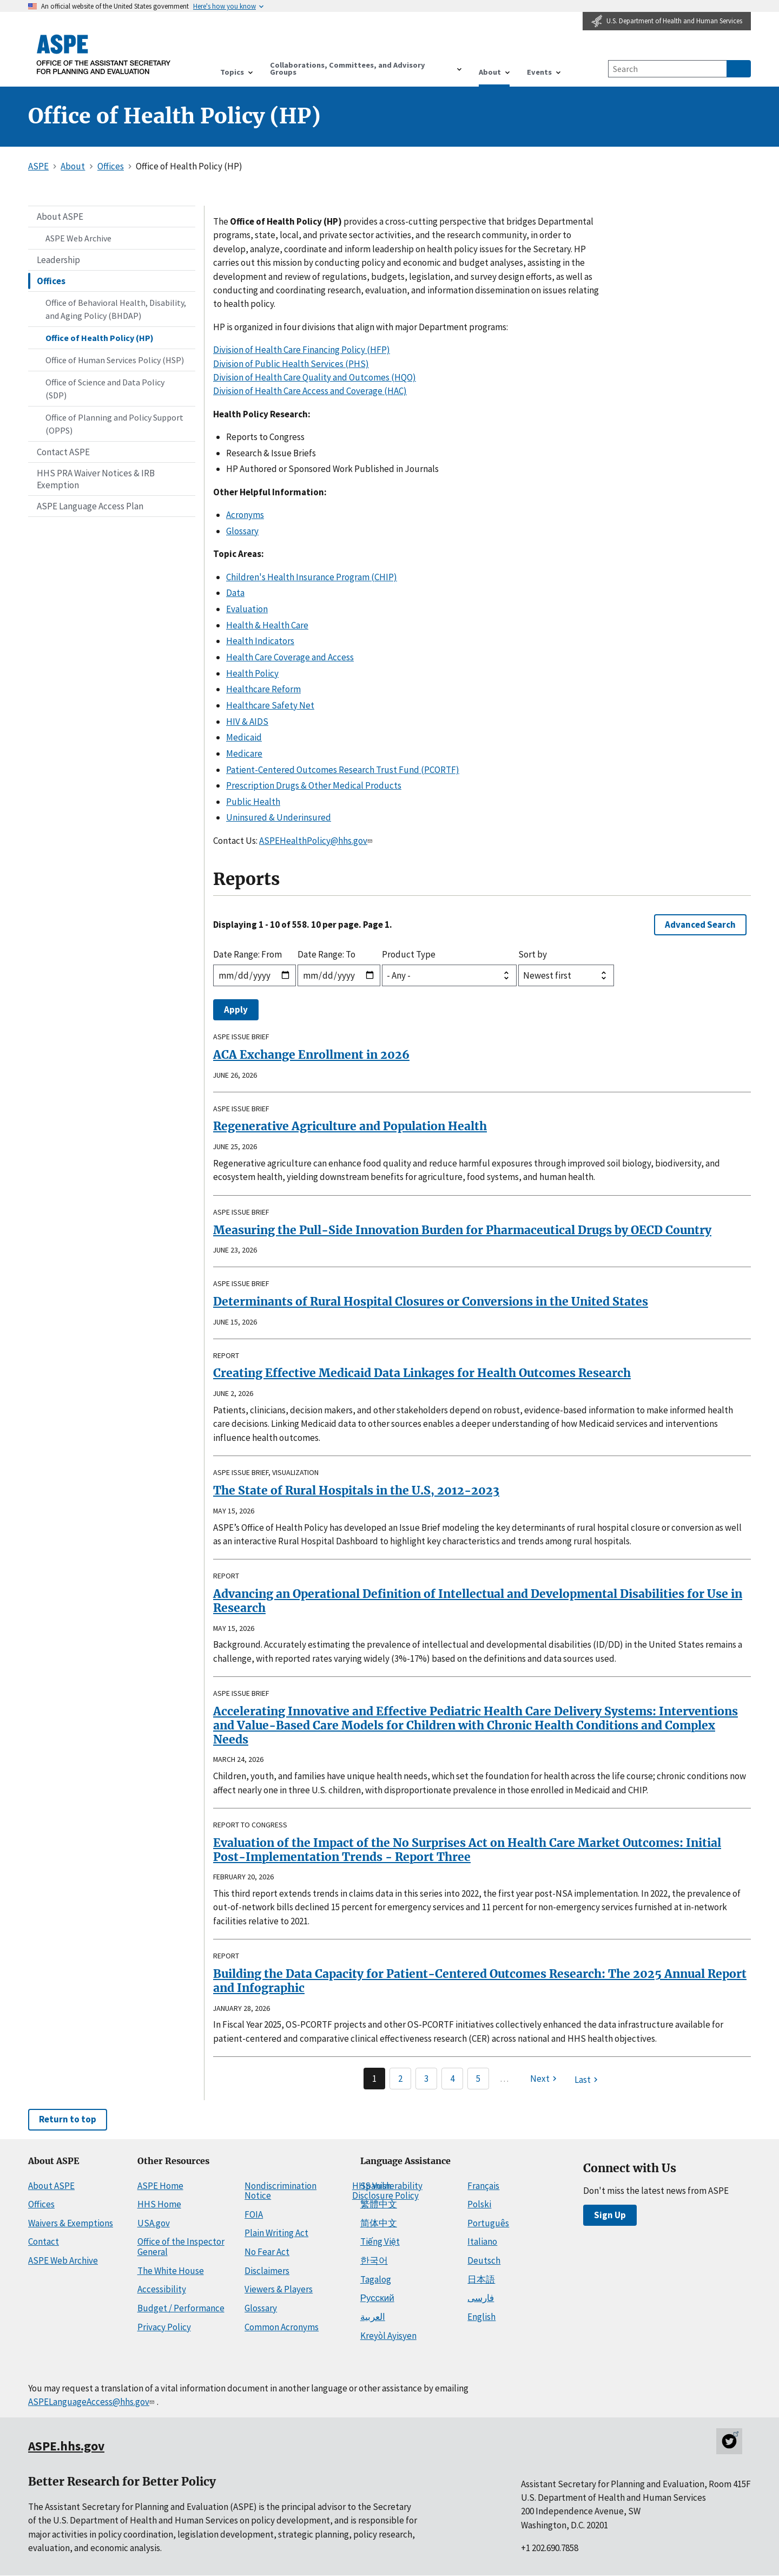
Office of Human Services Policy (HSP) (114, 360)
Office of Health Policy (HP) (99, 337)
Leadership (58, 260)
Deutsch (483, 2260)
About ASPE (60, 216)
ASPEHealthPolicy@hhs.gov (317, 841)
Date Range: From (247, 954)
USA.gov (153, 2223)
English (481, 2317)
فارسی (480, 2298)
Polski (479, 2204)
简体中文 (378, 2223)
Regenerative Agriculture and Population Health (350, 1126)
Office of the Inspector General (181, 2247)
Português (488, 2223)
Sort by (532, 954)
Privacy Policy (164, 2327)
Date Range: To (326, 954)
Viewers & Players (279, 2289)
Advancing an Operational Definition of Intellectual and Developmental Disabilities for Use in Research (477, 1601)
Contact (43, 2241)
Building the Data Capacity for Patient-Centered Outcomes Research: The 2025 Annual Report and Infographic (480, 1981)
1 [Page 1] (374, 2079)
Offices (51, 281)
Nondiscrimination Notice (280, 2191)
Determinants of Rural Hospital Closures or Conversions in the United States (430, 1301)
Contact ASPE (63, 452)
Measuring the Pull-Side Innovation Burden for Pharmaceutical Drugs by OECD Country (462, 1230)
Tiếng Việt (380, 2241)
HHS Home (159, 2204)
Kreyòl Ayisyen (388, 2336)
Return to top (67, 2119)
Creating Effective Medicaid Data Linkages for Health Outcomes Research (422, 1373)
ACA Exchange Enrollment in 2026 (311, 1054)
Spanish (375, 2186)
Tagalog (375, 2279)
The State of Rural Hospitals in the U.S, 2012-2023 (356, 1490)
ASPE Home (160, 2186)
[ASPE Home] (104, 54)
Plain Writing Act (276, 2233)
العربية (372, 2317)
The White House (170, 2271)
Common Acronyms (282, 2327)
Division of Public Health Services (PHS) (291, 364)
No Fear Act (267, 2252)
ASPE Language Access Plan (90, 506)
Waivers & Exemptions (70, 2223)
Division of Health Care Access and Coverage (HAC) (310, 391)
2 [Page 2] (400, 2079)
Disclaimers (267, 2271)
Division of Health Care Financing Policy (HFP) (301, 350)
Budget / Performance (181, 2308)
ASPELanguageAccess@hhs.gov (92, 2402)
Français (483, 2186)
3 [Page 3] (426, 2079)
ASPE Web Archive (78, 238)
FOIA (254, 2214)
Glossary (242, 531)
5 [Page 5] (478, 2079)
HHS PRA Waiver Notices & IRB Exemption (96, 479)
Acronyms (245, 515)
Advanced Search (700, 924)
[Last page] (587, 2079)
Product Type (408, 954)
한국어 (374, 2260)
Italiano (482, 2241)
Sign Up (610, 2215)
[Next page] (544, 2078)
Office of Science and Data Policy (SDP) (104, 389)
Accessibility (161, 2289)
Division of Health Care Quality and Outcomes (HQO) (314, 377)
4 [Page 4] (452, 2079)
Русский (377, 2298)
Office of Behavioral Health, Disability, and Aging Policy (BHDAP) (115, 309)
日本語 (481, 2279)
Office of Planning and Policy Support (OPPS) (114, 424)
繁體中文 (378, 2204)
